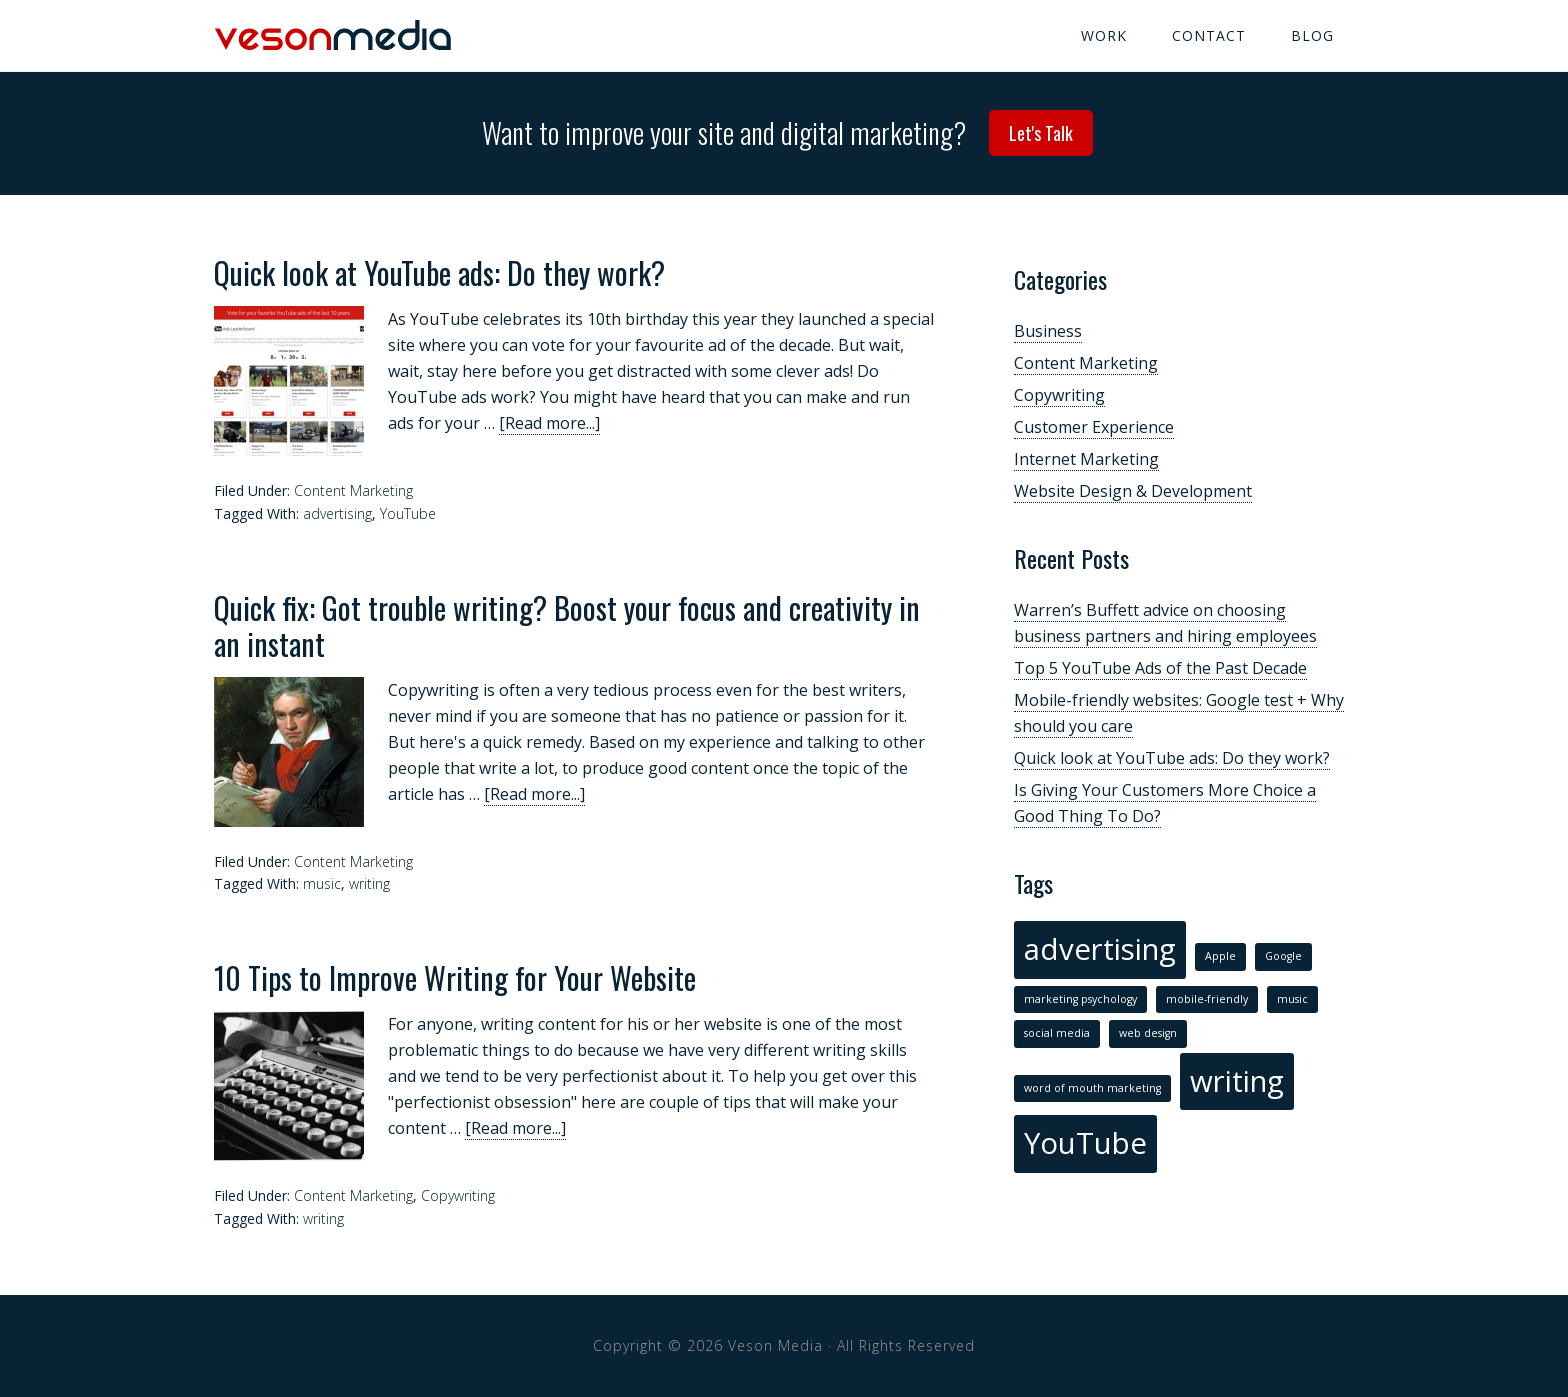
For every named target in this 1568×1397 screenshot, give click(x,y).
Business (1048, 331)
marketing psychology (1080, 999)
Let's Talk (1041, 133)
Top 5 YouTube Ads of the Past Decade (1160, 668)
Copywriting (458, 1195)
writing (369, 883)
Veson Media (334, 35)
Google (1283, 956)
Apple (1220, 956)
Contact (1209, 35)
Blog (1312, 35)
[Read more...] (549, 423)
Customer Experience (1094, 427)
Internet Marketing (1086, 459)
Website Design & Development (1133, 491)
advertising (337, 513)
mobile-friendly (1207, 999)
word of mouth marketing (1092, 1088)
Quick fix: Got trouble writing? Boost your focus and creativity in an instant (567, 625)
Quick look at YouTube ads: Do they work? (439, 272)
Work (1104, 35)
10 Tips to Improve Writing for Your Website (455, 977)
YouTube (408, 513)
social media (1057, 1033)
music (322, 883)
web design (1148, 1033)
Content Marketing (353, 490)
